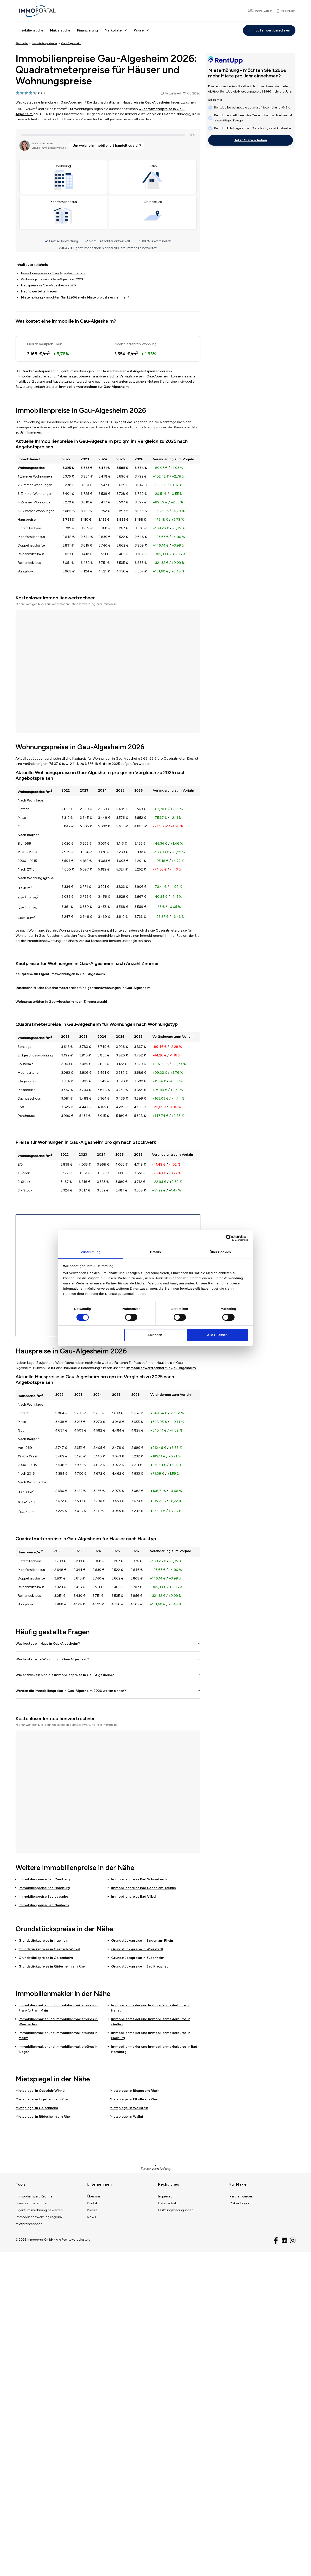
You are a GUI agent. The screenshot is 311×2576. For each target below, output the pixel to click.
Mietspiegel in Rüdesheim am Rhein (44, 2440)
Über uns (94, 2520)
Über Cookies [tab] (220, 1252)
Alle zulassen (217, 1335)
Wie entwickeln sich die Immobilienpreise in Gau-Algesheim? (65, 1998)
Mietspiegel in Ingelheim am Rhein (43, 2423)
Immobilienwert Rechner (35, 2520)
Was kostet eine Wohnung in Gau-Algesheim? (52, 1983)
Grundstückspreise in (44, 2264)
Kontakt (93, 2527)
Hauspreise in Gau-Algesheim (146, 102)
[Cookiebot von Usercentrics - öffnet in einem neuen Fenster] (229, 1238)
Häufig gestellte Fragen (39, 291)
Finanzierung (87, 30)
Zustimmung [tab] (91, 1252)
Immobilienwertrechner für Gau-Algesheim (94, 451)
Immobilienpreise (44, 2203)
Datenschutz (168, 2527)
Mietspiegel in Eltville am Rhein (135, 2423)
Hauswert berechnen (32, 2527)
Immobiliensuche (29, 30)
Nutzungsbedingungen (176, 2534)
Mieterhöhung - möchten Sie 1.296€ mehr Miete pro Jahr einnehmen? (75, 297)
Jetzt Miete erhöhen (250, 140)
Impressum (167, 2520)
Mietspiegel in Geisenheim (37, 2431)
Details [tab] (155, 1252)
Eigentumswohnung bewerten (39, 2534)
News (91, 2540)
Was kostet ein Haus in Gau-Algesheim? (48, 1967)
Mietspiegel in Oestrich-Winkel (40, 2414)
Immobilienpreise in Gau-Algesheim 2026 (53, 273)
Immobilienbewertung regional (39, 2540)
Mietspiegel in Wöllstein (129, 2431)
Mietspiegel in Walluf (126, 2440)
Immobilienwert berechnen (269, 30)
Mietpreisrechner (29, 2547)
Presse (92, 2534)
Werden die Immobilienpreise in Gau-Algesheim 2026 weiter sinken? (71, 2014)
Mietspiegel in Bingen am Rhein (135, 2414)
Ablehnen (155, 1335)
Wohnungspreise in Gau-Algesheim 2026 (52, 279)
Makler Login (239, 2527)
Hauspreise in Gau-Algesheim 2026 (48, 285)
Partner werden (241, 2520)
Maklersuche (60, 30)
